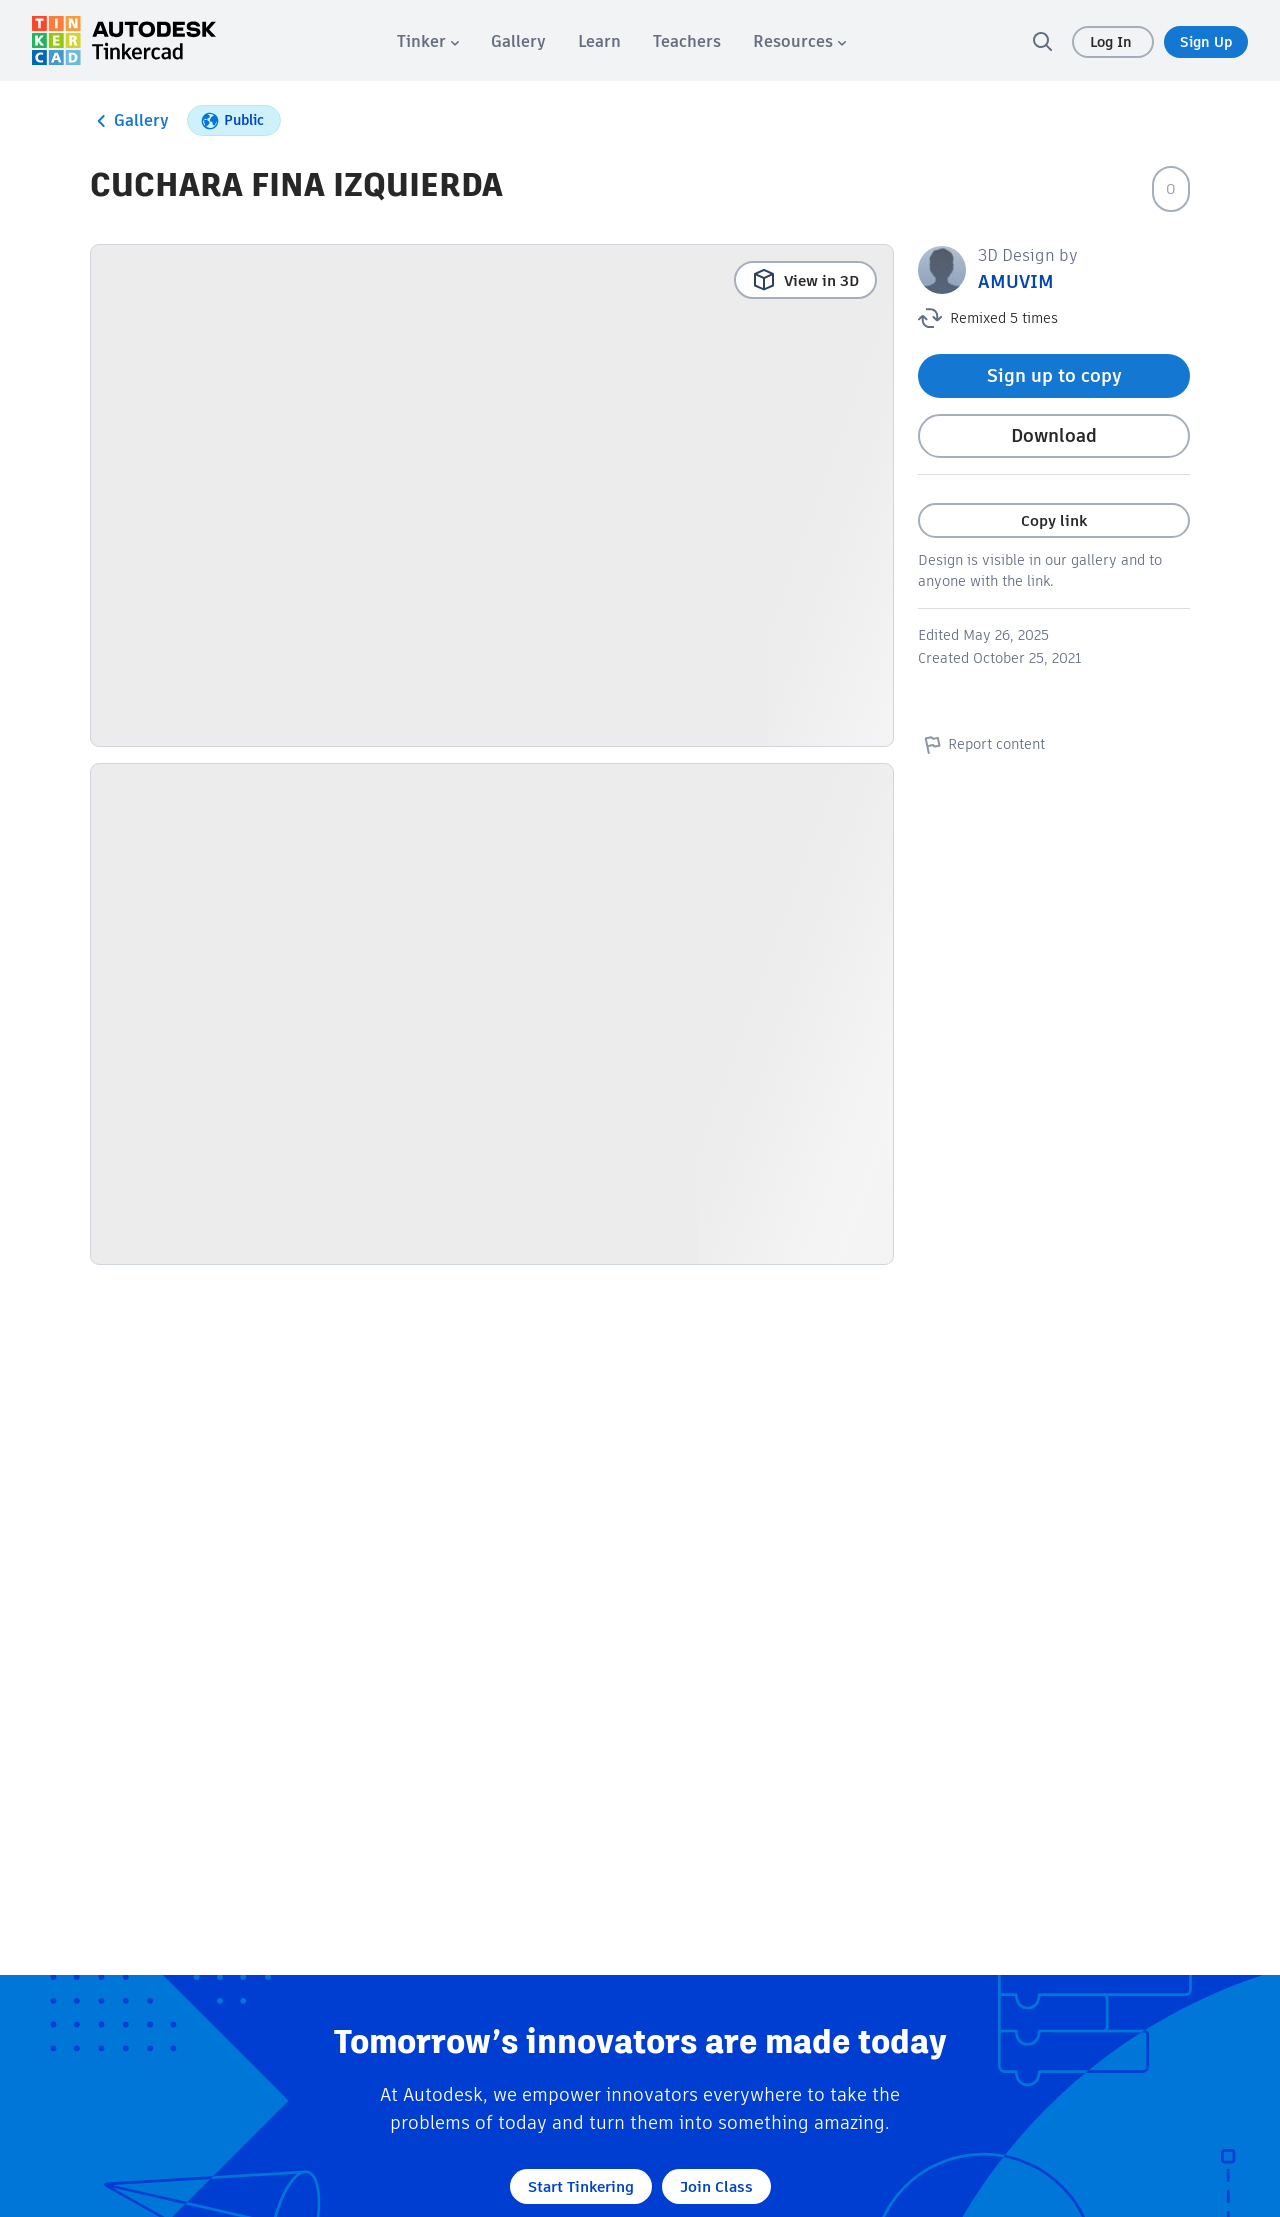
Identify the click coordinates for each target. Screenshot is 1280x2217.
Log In (1113, 42)
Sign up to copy (1054, 375)
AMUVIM (1016, 281)
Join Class (716, 2186)
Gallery (129, 121)
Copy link (1054, 520)
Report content (981, 744)
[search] (1042, 41)
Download (1054, 435)
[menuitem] (428, 41)
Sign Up (1206, 42)
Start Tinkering (581, 2186)
